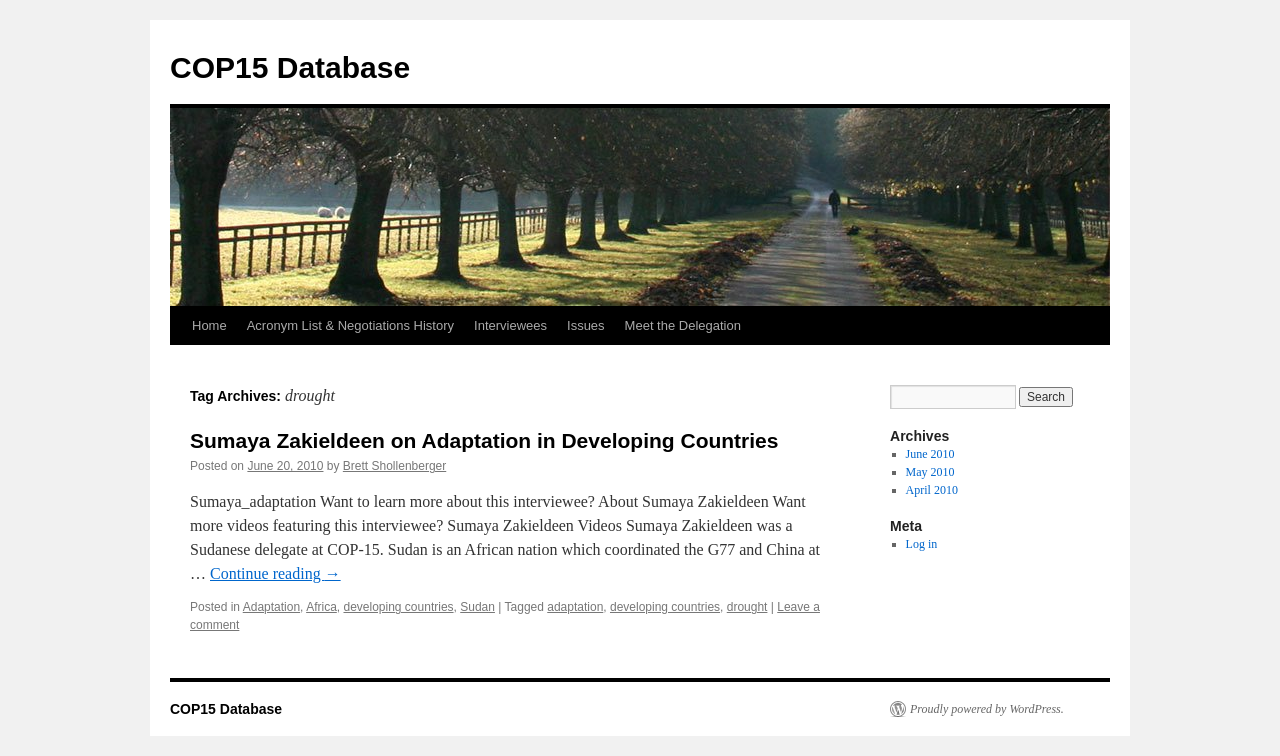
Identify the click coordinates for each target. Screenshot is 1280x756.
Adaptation (271, 607)
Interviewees (510, 325)
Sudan (477, 607)
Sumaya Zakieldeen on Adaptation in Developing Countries (484, 440)
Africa (321, 607)
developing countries (398, 607)
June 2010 (930, 454)
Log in (922, 544)
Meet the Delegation (683, 325)
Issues (586, 325)
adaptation (575, 607)
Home (209, 325)
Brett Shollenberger (394, 466)
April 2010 (932, 490)
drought (747, 607)
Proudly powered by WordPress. (987, 709)
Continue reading (275, 573)
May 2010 (930, 472)
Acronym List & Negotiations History (350, 325)
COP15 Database (290, 67)
